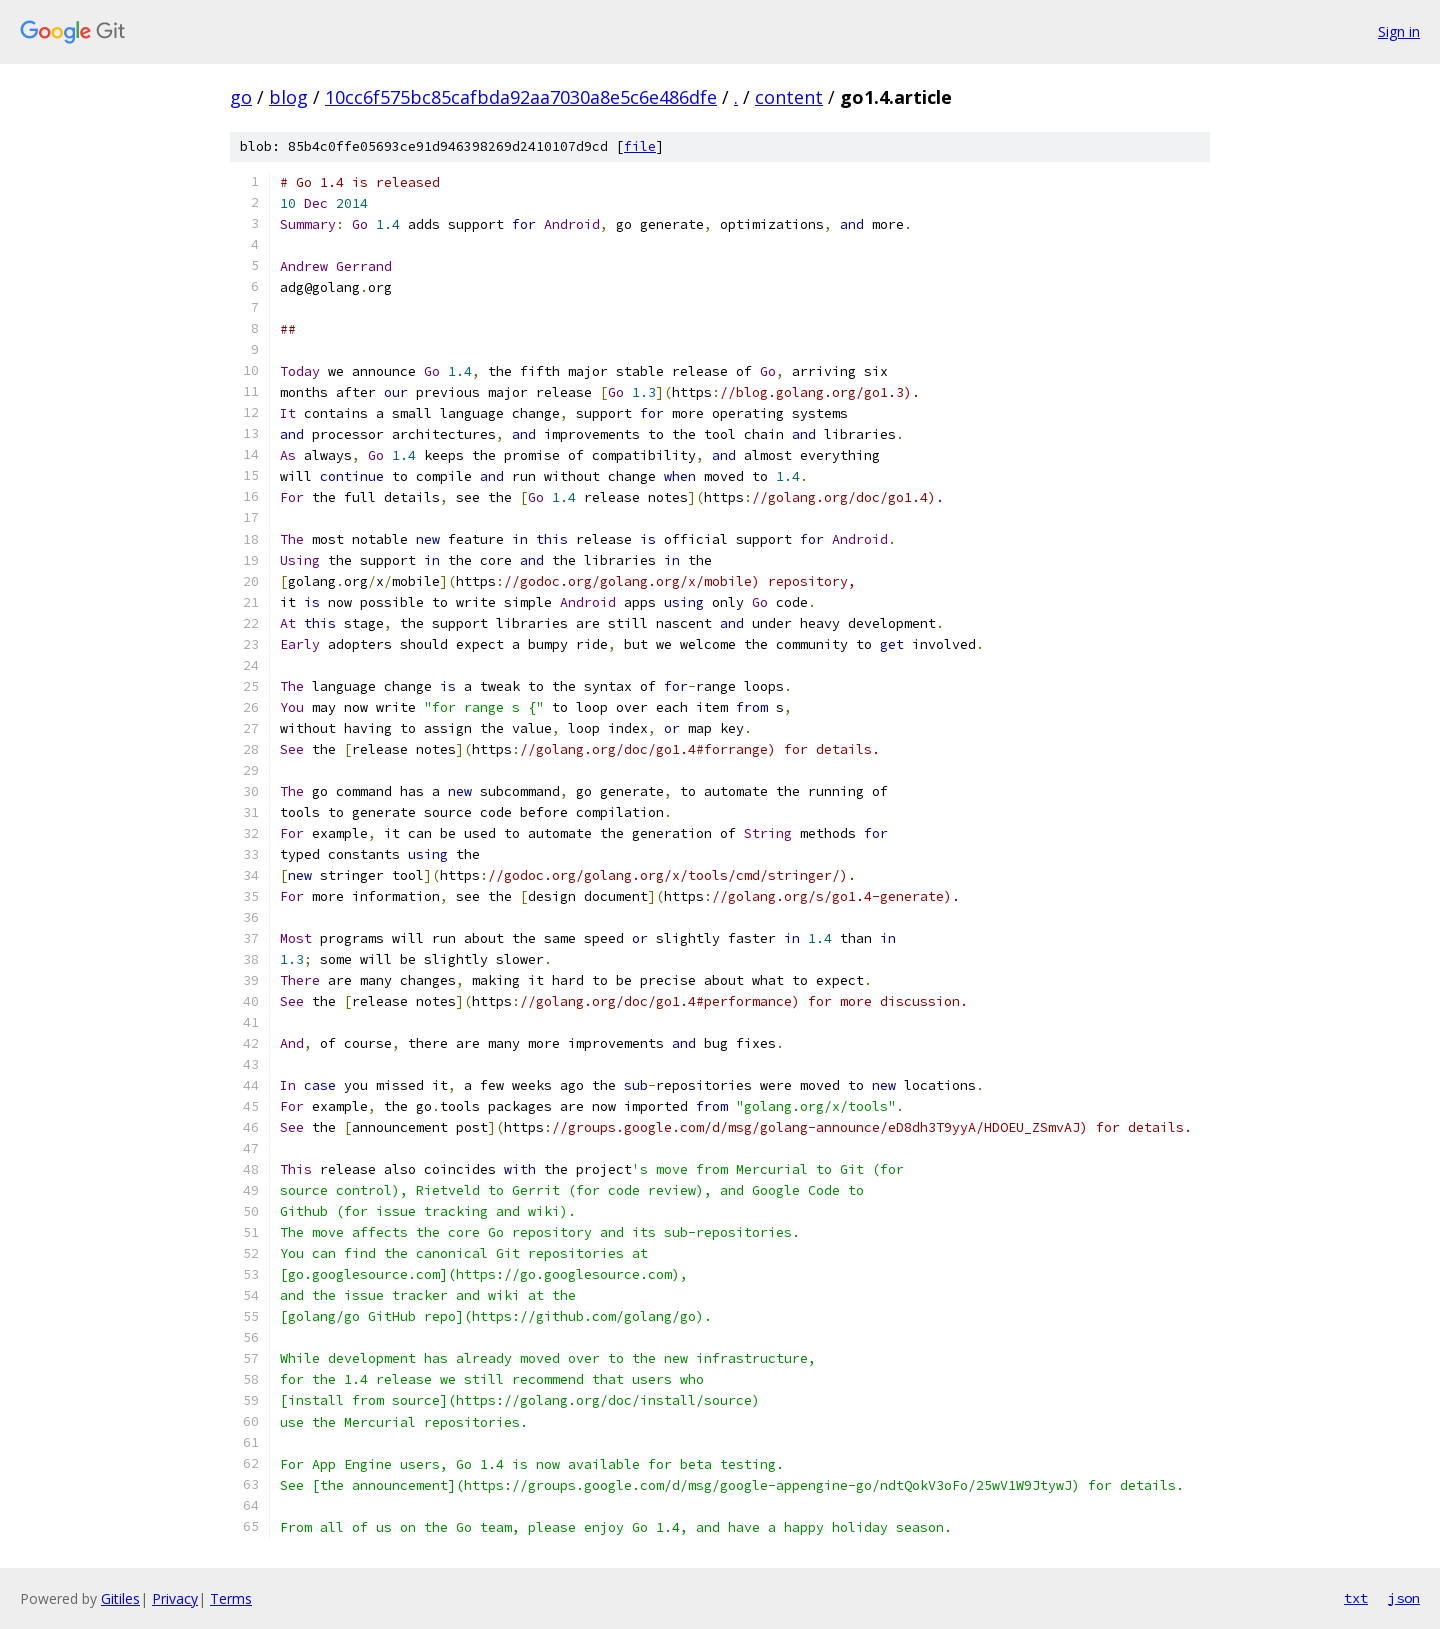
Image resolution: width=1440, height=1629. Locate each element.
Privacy (175, 1598)
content (789, 97)
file (640, 146)
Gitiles (120, 1598)
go (241, 97)
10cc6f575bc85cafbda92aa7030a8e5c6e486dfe (521, 97)
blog (288, 97)
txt (1356, 1598)
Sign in (1399, 31)
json (1404, 1598)
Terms (231, 1598)
